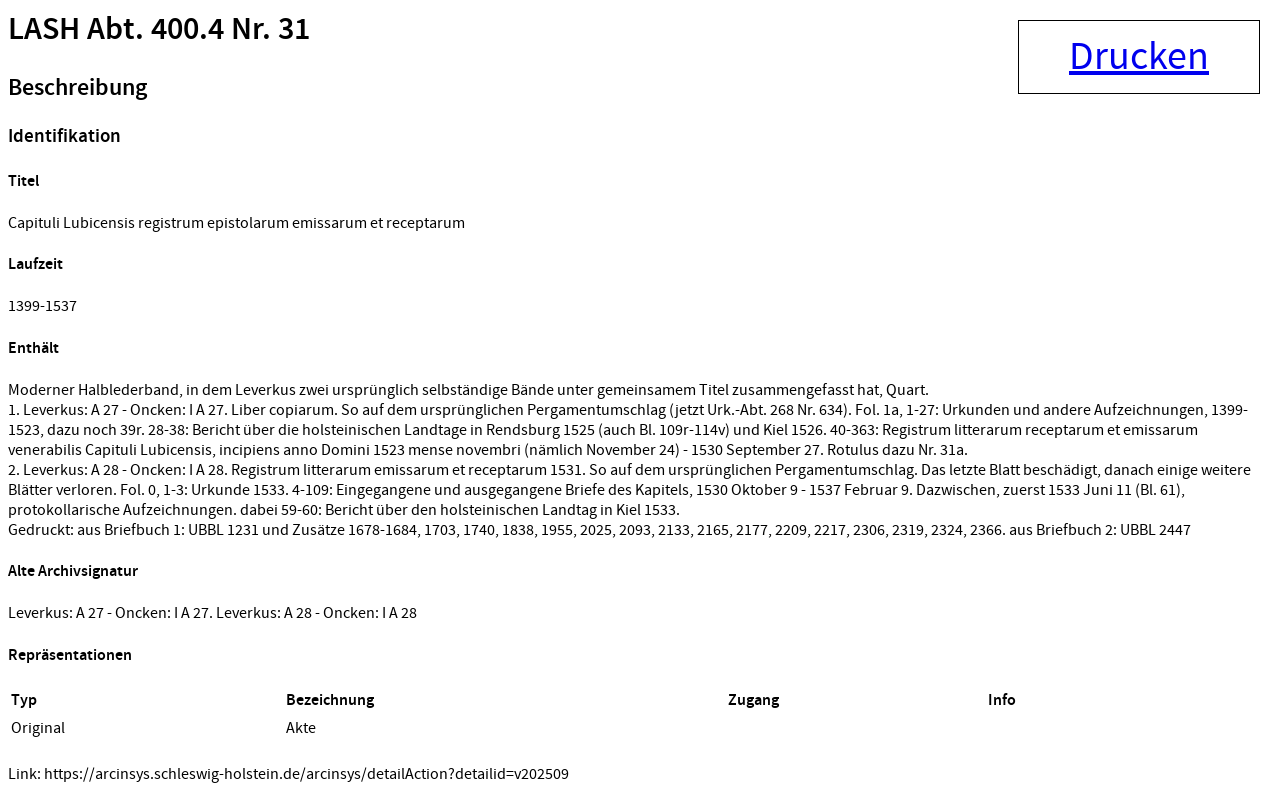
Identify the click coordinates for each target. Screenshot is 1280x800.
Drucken (1139, 57)
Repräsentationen (70, 655)
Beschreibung (77, 88)
